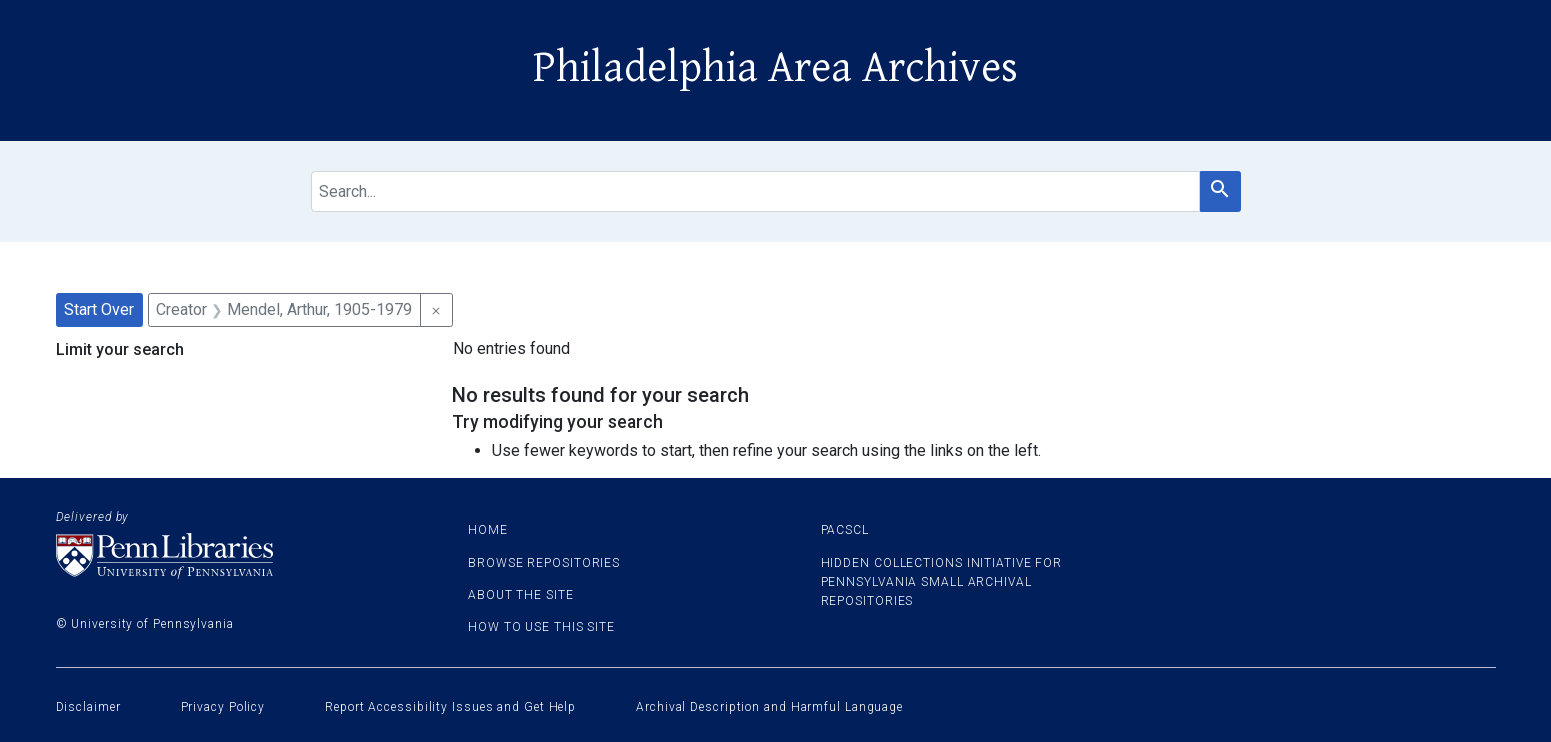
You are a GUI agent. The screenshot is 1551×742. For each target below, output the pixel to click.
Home (488, 530)
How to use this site (541, 627)
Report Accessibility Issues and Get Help (450, 707)
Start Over (99, 309)
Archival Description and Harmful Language (769, 707)
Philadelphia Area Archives (775, 68)
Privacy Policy (223, 707)
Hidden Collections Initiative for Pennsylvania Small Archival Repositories (942, 582)
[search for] (755, 191)
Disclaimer (88, 707)
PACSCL (845, 530)
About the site (521, 595)
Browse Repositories (544, 563)
